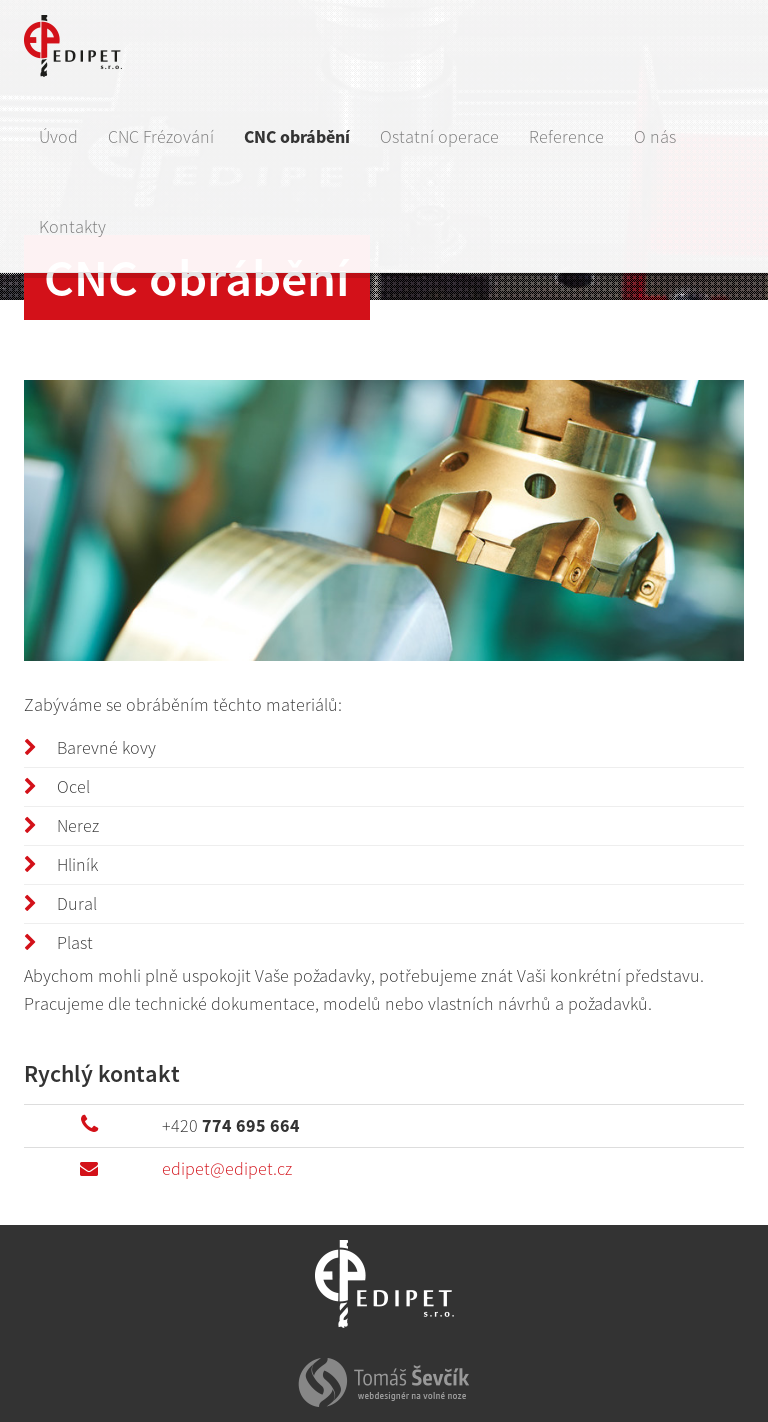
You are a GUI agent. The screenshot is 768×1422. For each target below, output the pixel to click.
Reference (566, 136)
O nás (655, 136)
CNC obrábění (297, 136)
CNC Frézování (161, 136)
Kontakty (72, 226)
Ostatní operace (439, 136)
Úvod (58, 136)
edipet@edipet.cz (227, 1168)
